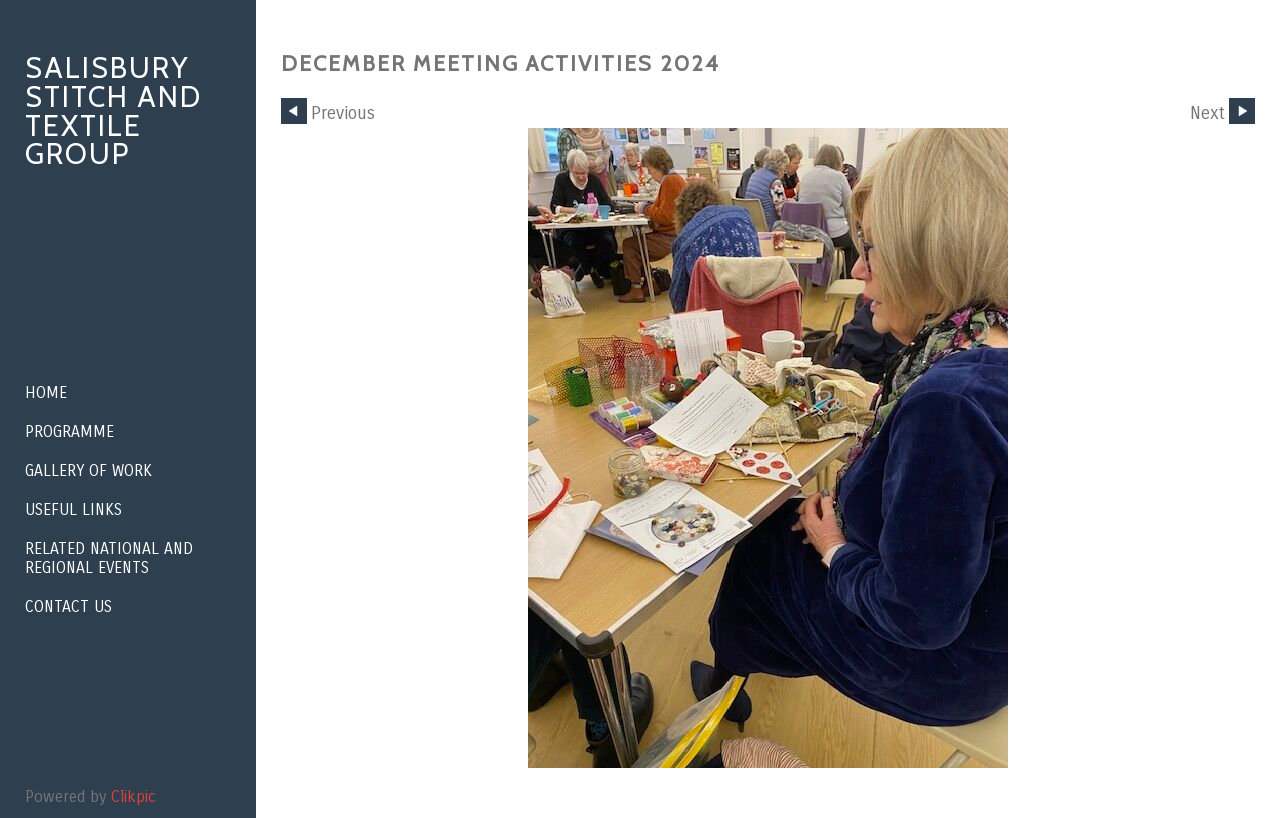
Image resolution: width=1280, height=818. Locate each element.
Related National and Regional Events (109, 558)
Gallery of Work (88, 470)
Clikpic (133, 796)
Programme (69, 431)
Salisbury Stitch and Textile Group (113, 110)
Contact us (68, 606)
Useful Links (73, 509)
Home (46, 392)
